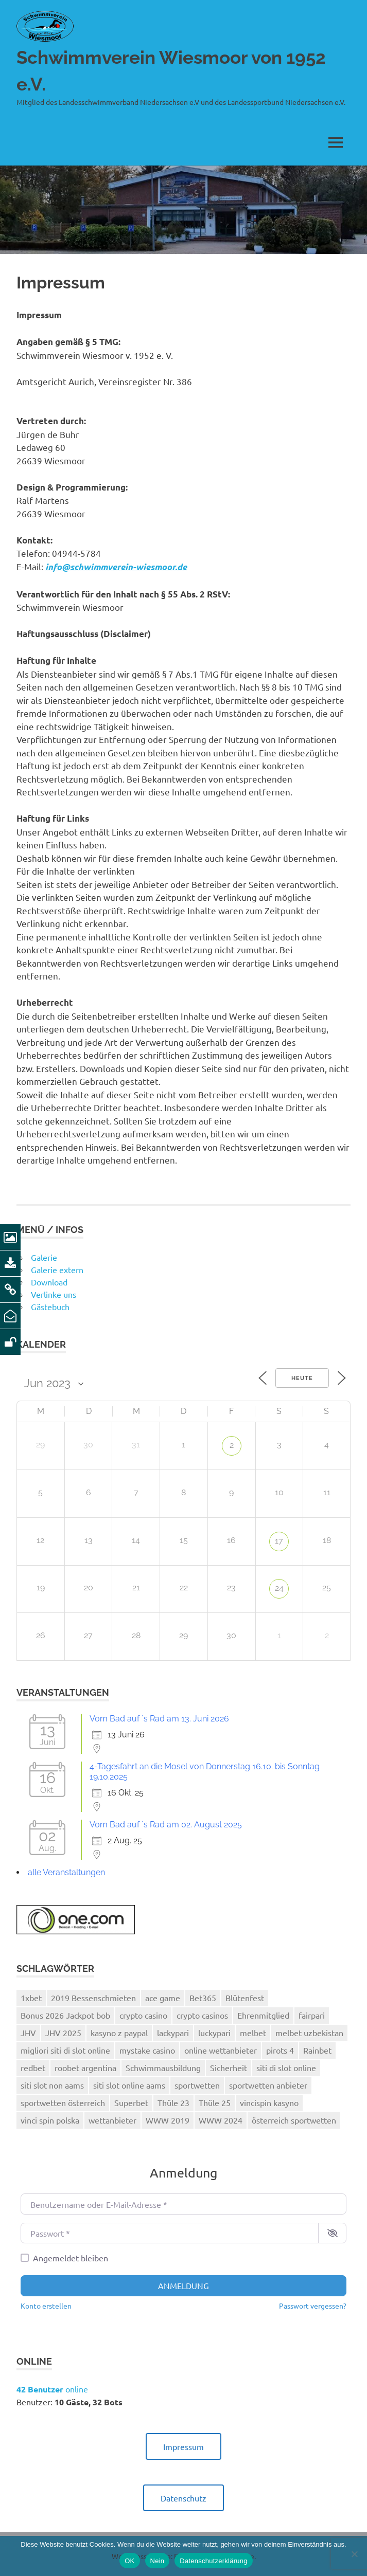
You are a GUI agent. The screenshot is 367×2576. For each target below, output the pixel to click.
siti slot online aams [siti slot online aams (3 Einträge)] (129, 2085)
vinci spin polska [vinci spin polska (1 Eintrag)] (50, 2120)
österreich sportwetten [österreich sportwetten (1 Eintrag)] (294, 2120)
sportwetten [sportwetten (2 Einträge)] (197, 2085)
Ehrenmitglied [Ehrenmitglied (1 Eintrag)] (263, 2015)
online (52, 2389)
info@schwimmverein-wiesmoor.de (116, 567)
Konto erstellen (46, 2305)
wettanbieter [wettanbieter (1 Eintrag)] (112, 2120)
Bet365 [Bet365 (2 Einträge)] (202, 1997)
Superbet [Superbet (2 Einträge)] (131, 2102)
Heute (302, 1378)
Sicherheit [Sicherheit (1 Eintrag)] (228, 2067)
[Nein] (354, 2554)
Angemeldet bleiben (70, 2258)
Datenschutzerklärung (213, 2561)
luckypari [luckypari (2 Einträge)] (214, 2032)
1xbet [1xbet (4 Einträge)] (31, 1997)
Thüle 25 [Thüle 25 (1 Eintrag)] (215, 2102)
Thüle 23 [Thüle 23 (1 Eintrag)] (173, 2102)
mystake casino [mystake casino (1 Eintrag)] (147, 2050)
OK (129, 2561)
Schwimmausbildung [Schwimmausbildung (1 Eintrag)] (163, 2067)
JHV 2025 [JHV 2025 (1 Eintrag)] (63, 2032)
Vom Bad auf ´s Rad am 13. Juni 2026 (159, 1719)
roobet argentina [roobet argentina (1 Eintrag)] (85, 2067)
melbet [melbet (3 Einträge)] (253, 2032)
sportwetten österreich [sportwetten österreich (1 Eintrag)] (63, 2102)
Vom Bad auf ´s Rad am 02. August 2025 (166, 1824)
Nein (157, 2561)
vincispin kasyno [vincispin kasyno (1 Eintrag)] (269, 2102)
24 (279, 1588)
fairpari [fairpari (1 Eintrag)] (312, 2015)
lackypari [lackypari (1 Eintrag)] (173, 2032)
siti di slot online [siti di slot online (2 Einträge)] (286, 2067)
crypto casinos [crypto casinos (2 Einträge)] (202, 2015)
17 (279, 1541)
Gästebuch (50, 1306)
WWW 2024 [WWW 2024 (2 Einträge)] (220, 2120)
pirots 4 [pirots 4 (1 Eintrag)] (280, 2050)
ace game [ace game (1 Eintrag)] (162, 1997)
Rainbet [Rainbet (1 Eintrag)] (317, 2050)
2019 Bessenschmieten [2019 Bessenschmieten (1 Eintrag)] (93, 1997)
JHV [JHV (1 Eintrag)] (28, 2032)
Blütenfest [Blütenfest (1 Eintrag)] (244, 1997)
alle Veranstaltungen (66, 1872)
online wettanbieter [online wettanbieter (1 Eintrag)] (220, 2050)
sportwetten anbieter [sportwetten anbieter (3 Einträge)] (268, 2085)
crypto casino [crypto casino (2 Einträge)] (143, 2015)
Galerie (44, 1257)
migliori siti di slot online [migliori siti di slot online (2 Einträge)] (65, 2050)
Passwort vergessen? (312, 2305)
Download (49, 1282)
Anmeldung (183, 2285)
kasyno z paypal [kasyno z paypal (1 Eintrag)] (119, 2032)
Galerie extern (57, 1269)
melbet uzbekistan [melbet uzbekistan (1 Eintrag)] (309, 2032)
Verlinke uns (53, 1294)
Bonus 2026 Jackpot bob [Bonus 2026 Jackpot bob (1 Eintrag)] (65, 2015)
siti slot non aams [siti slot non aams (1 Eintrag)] (52, 2085)
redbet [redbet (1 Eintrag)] (33, 2067)
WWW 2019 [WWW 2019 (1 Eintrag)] (167, 2120)
